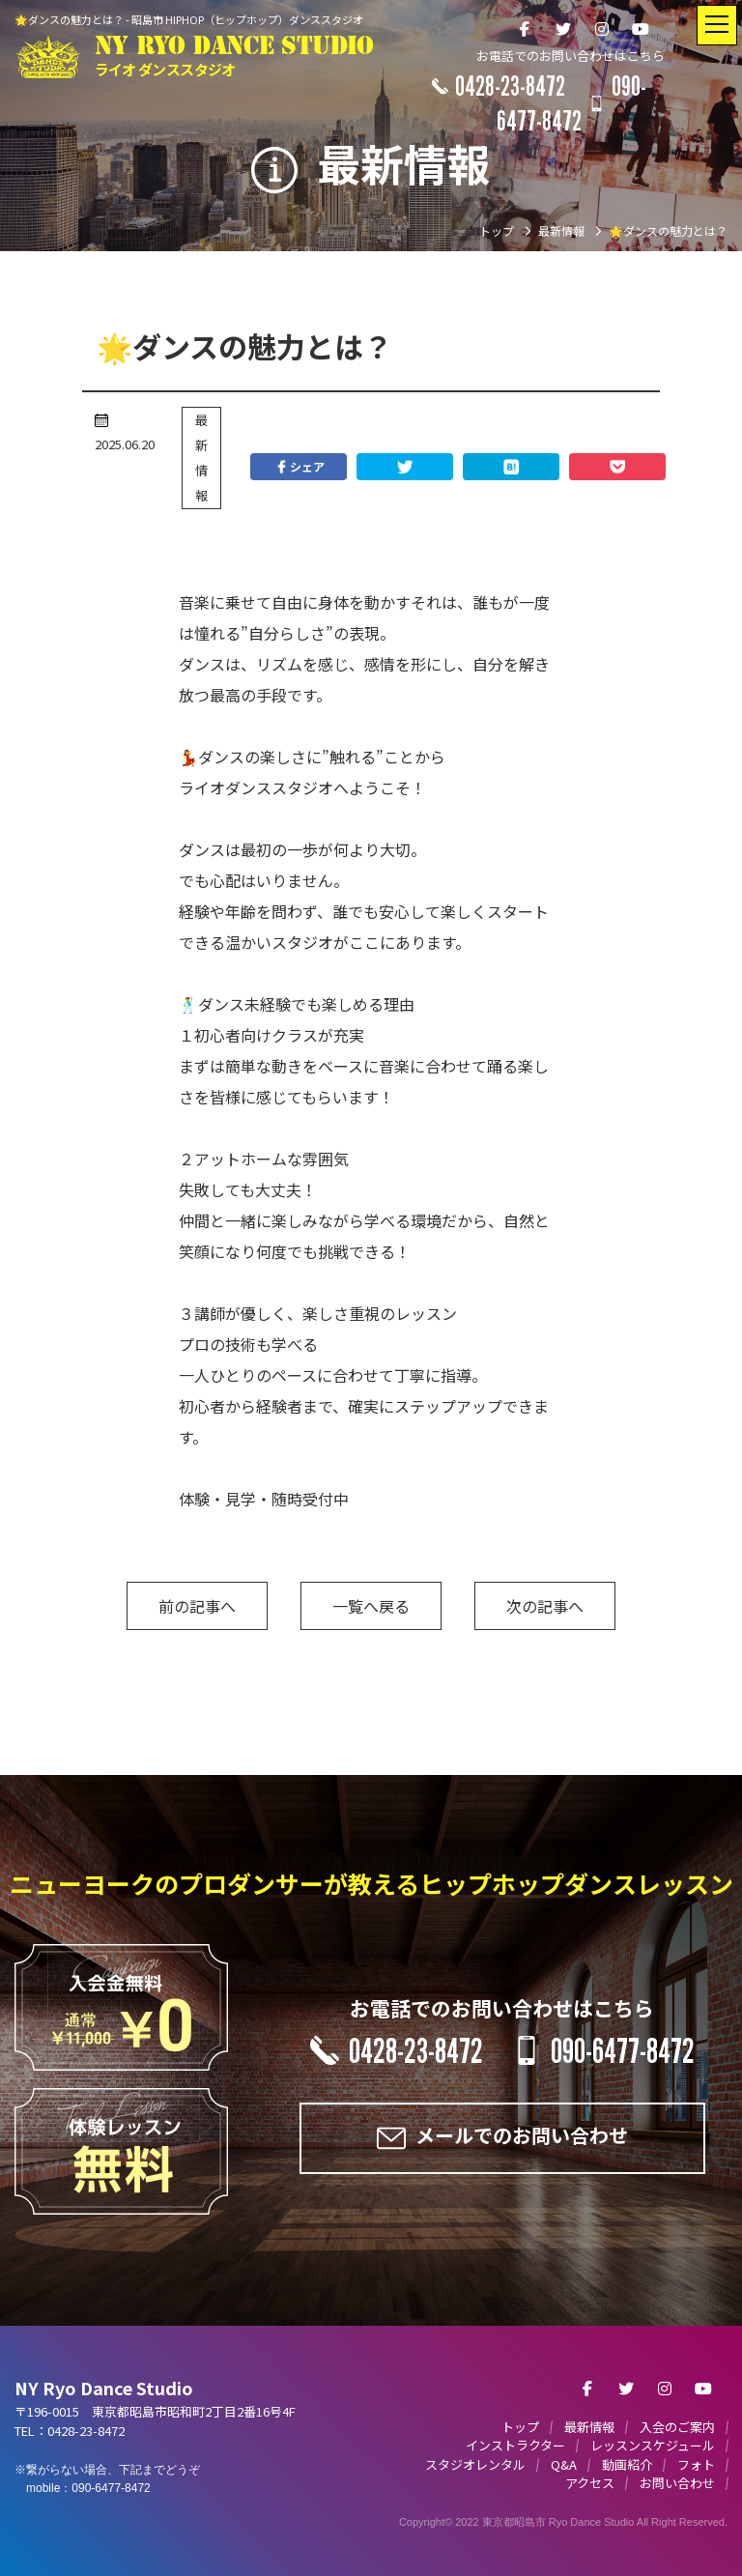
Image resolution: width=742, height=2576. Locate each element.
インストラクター (515, 2445)
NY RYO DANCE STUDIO (234, 56)
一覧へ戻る (371, 1605)
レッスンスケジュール (652, 2445)
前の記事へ (197, 1605)
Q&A (564, 2464)
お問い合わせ (677, 2483)
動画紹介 (627, 2464)
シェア (298, 466)
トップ (520, 2427)
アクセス (589, 2483)
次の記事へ (545, 1605)
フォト (696, 2464)
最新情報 (201, 457)
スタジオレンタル (475, 2464)
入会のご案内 (677, 2427)
